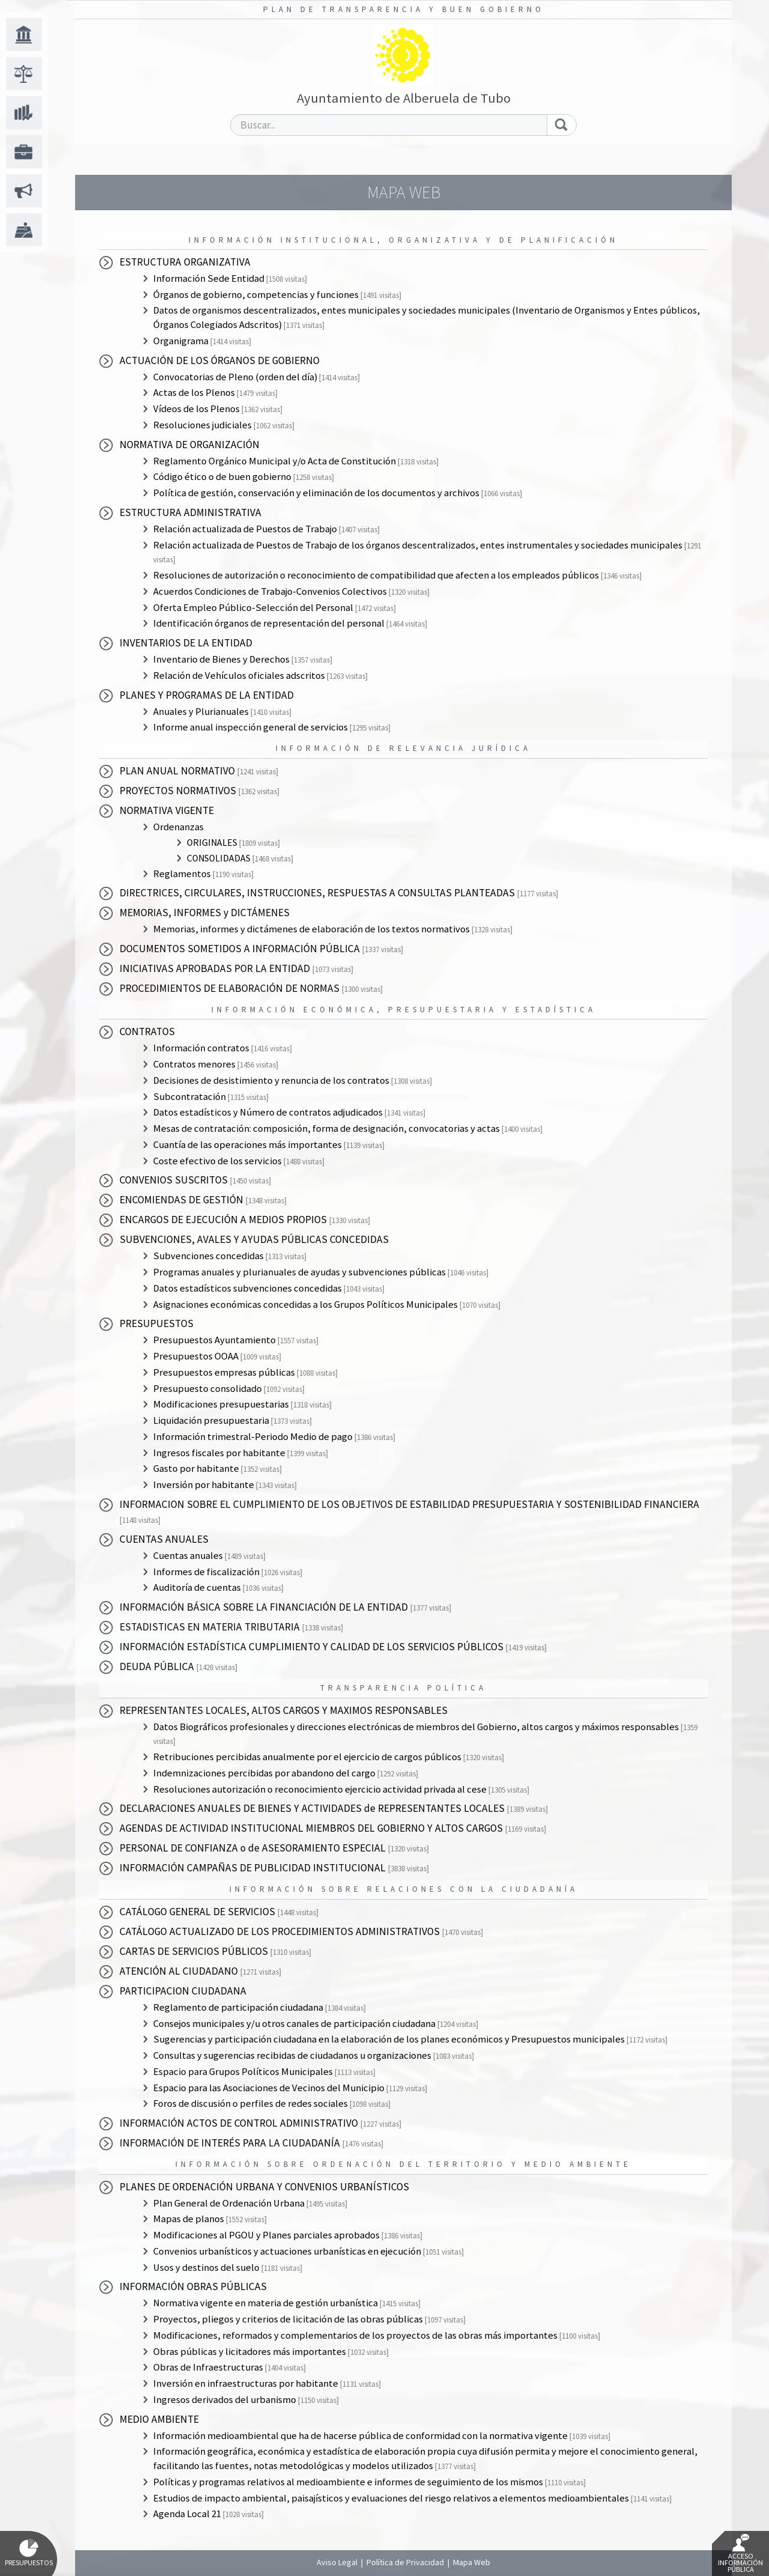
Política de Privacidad (405, 2562)
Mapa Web (471, 2562)
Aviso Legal (337, 2562)
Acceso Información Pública (740, 2554)
